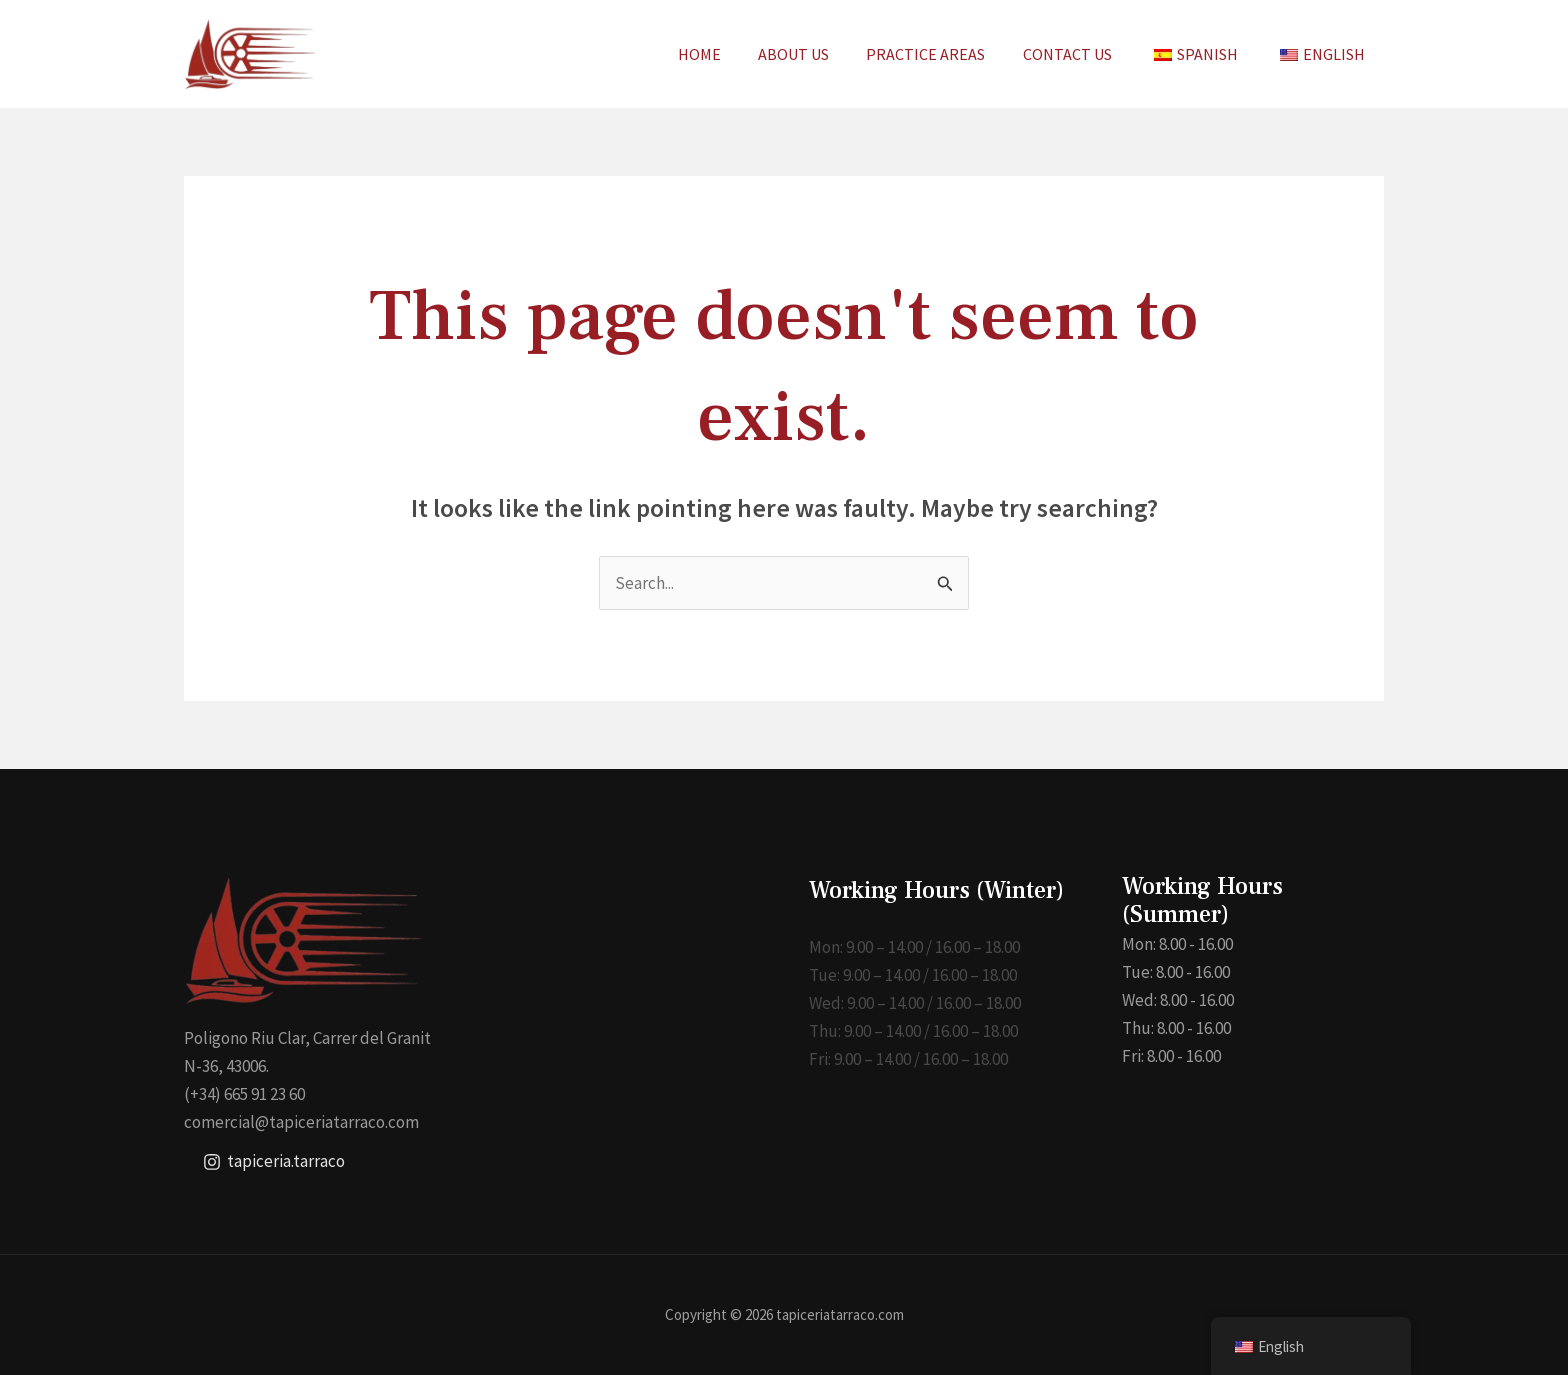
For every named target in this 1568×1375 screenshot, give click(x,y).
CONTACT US (1080, 54)
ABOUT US (817, 54)
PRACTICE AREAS (944, 54)
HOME (728, 54)
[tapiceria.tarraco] (274, 1162)
